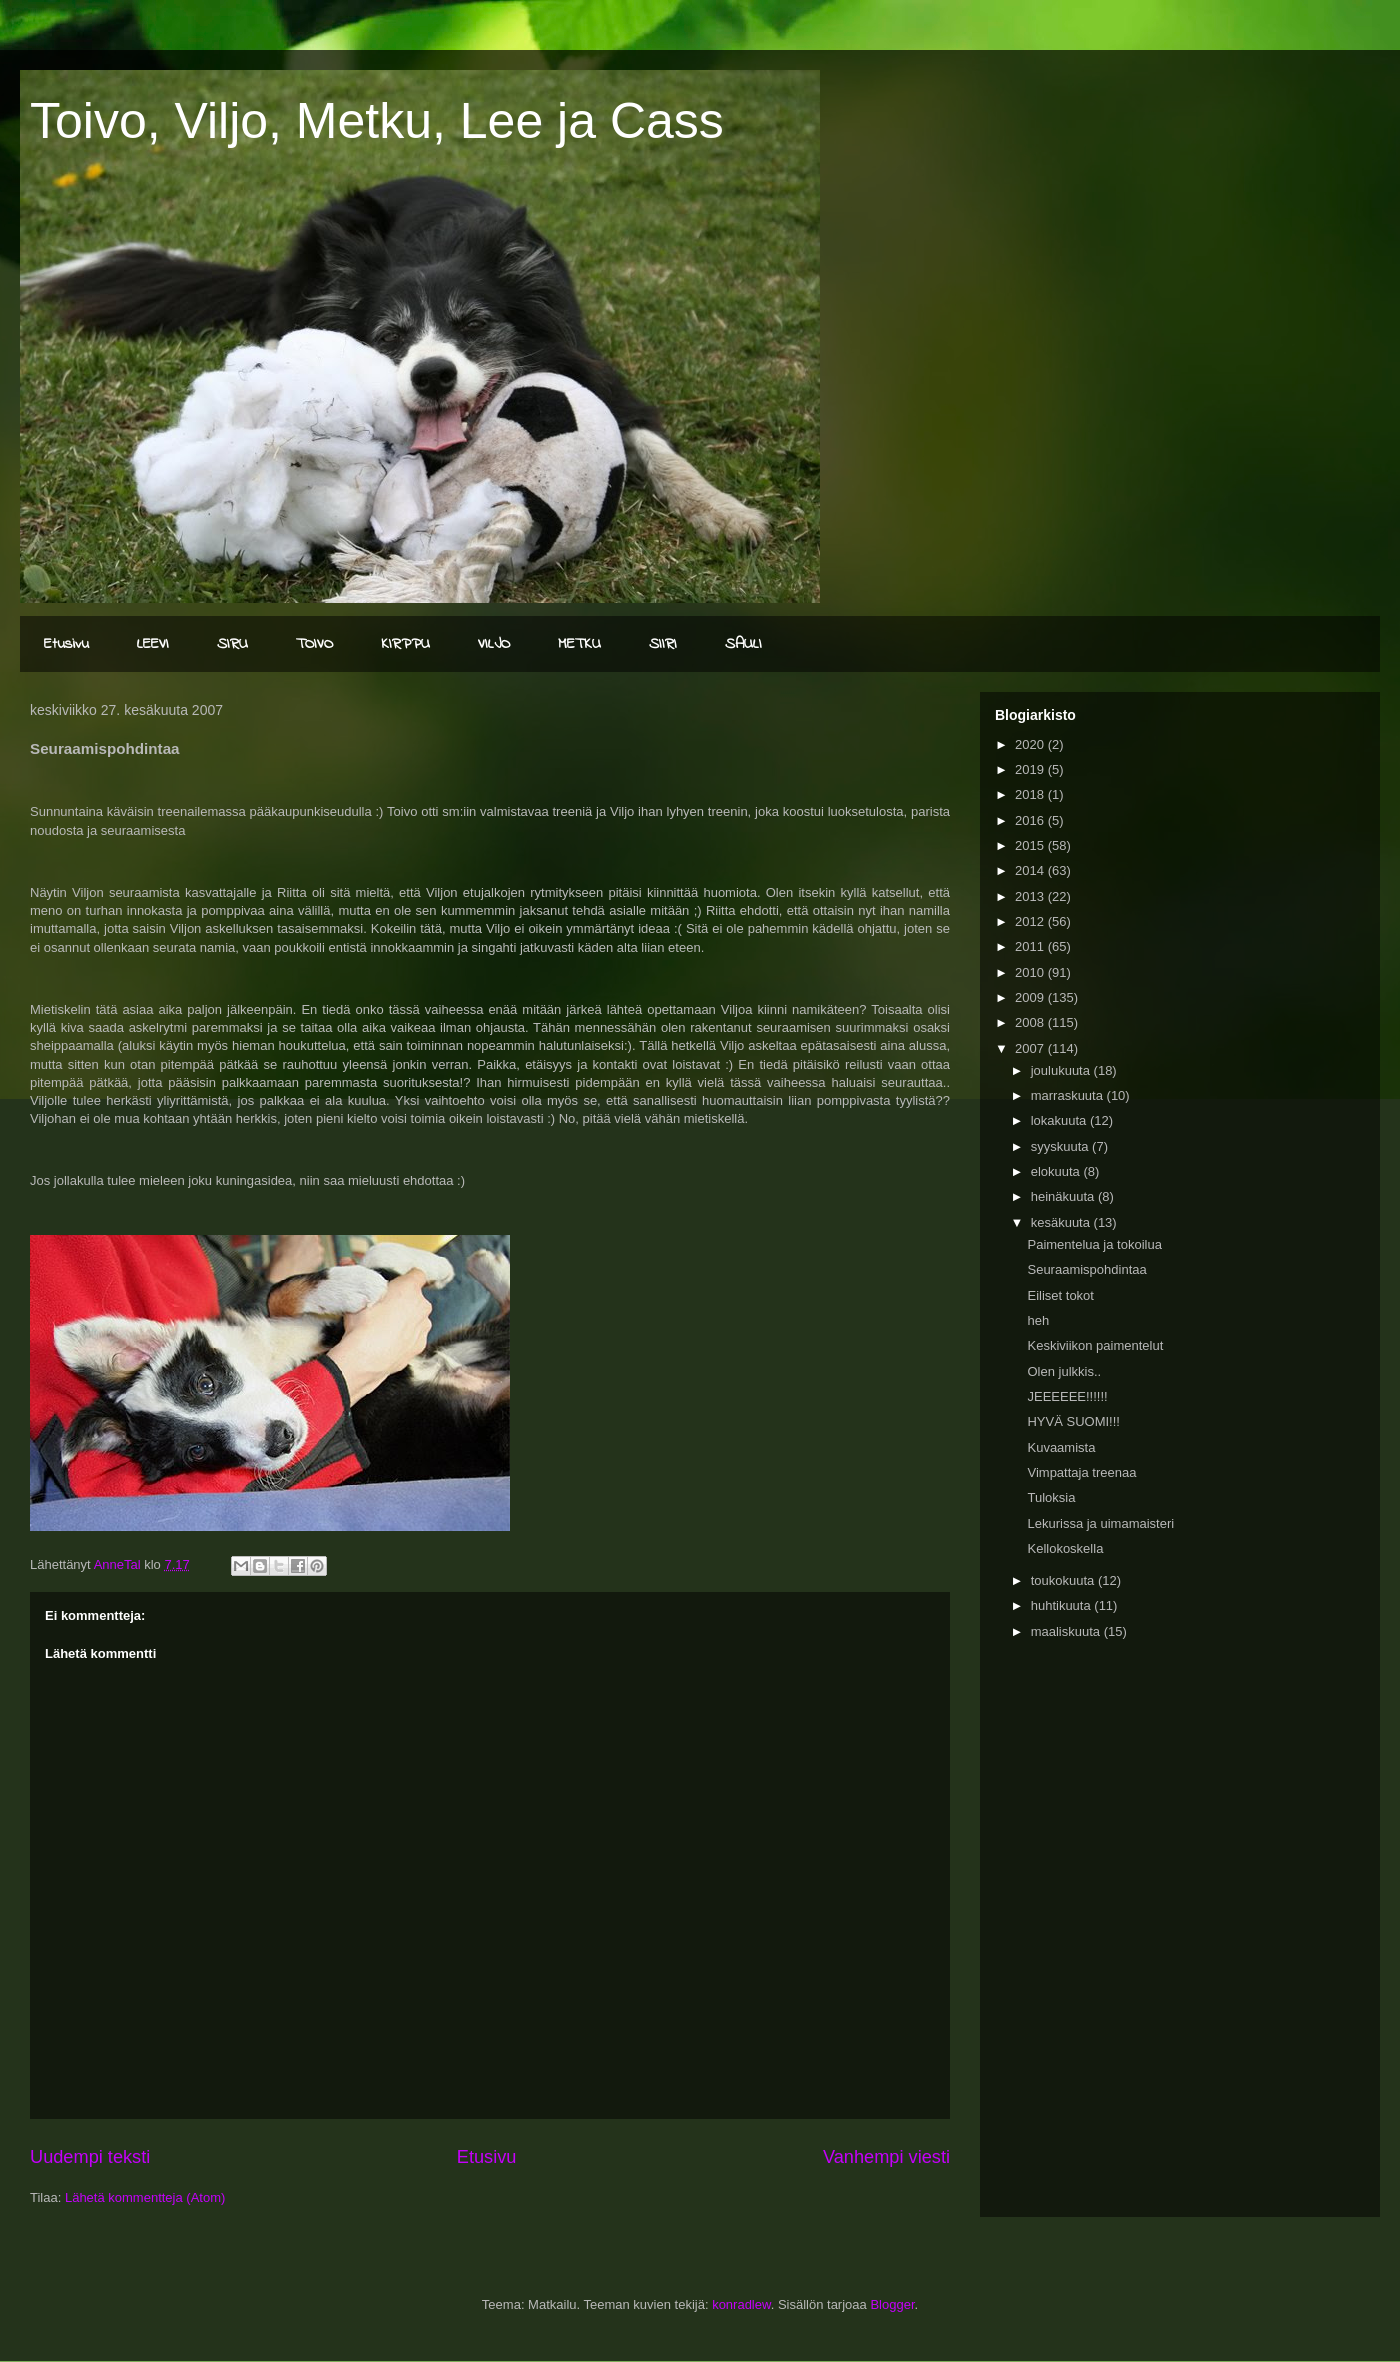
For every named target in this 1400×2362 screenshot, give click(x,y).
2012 (1031, 921)
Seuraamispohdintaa (1086, 1269)
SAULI (743, 644)
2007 (1031, 1048)
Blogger (892, 2304)
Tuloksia (1051, 1497)
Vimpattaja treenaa (1081, 1472)
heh (1038, 1320)
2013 (1031, 896)
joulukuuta (1062, 1070)
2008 (1031, 1022)
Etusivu (66, 644)
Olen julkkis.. (1064, 1371)
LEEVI (153, 644)
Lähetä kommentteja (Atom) (145, 2197)
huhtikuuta (1063, 1605)
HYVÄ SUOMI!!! (1073, 1421)
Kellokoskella (1065, 1548)
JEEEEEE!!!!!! (1067, 1396)
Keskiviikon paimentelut (1095, 1345)
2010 (1031, 972)
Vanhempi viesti (886, 2157)
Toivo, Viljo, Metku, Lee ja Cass (377, 121)
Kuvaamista (1061, 1447)
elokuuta (1057, 1171)
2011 (1031, 946)
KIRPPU (405, 644)
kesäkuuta (1062, 1222)
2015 (1031, 845)
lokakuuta (1060, 1120)
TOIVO (314, 644)
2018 (1031, 794)
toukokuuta (1064, 1580)
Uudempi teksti (90, 2157)
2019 (1031, 769)
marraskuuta (1069, 1095)
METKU (579, 644)
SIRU (232, 644)
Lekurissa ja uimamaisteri (1100, 1523)
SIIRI (663, 644)
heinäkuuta (1064, 1196)
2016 (1031, 820)
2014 (1031, 870)
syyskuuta (1061, 1146)
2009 (1031, 997)
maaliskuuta (1067, 1631)
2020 (1031, 744)
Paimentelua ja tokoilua (1094, 1244)
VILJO (494, 644)
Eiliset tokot (1060, 1295)
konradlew (741, 2304)
